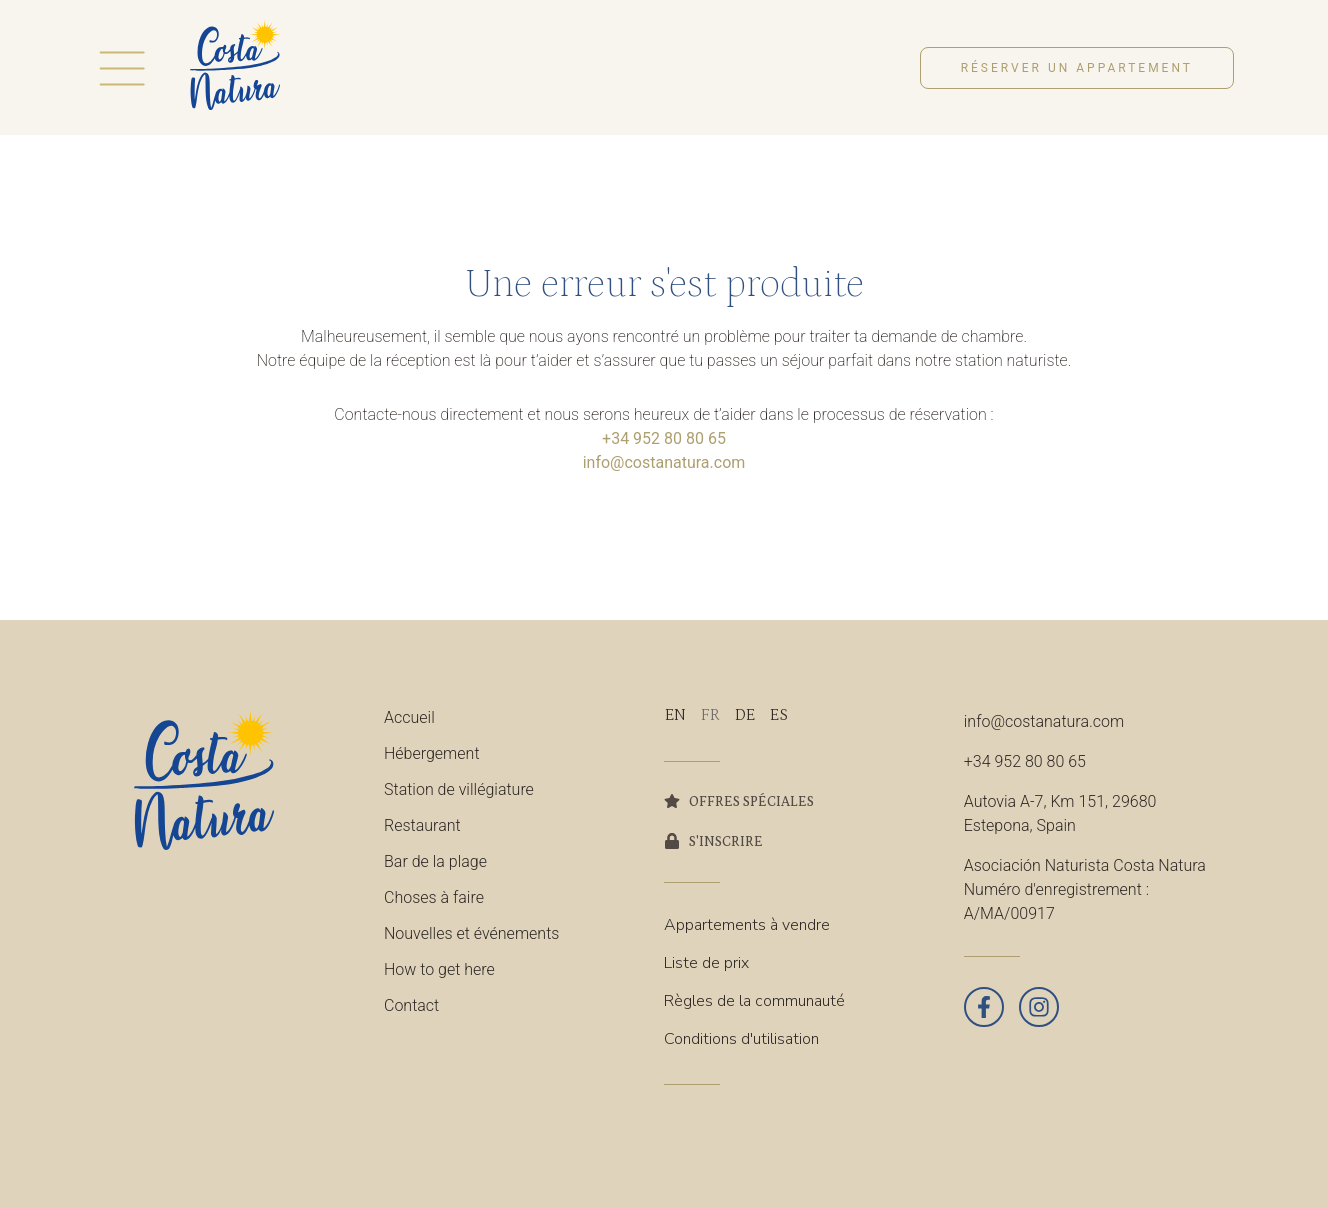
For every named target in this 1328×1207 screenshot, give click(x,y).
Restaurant (422, 825)
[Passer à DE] (745, 715)
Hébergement (432, 753)
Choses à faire (434, 897)
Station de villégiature (459, 789)
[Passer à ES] (779, 715)
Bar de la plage (435, 861)
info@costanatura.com (664, 462)
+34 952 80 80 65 (664, 438)
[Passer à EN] (675, 715)
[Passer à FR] (710, 715)
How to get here (439, 969)
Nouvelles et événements (471, 933)
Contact (411, 1005)
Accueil (409, 717)
